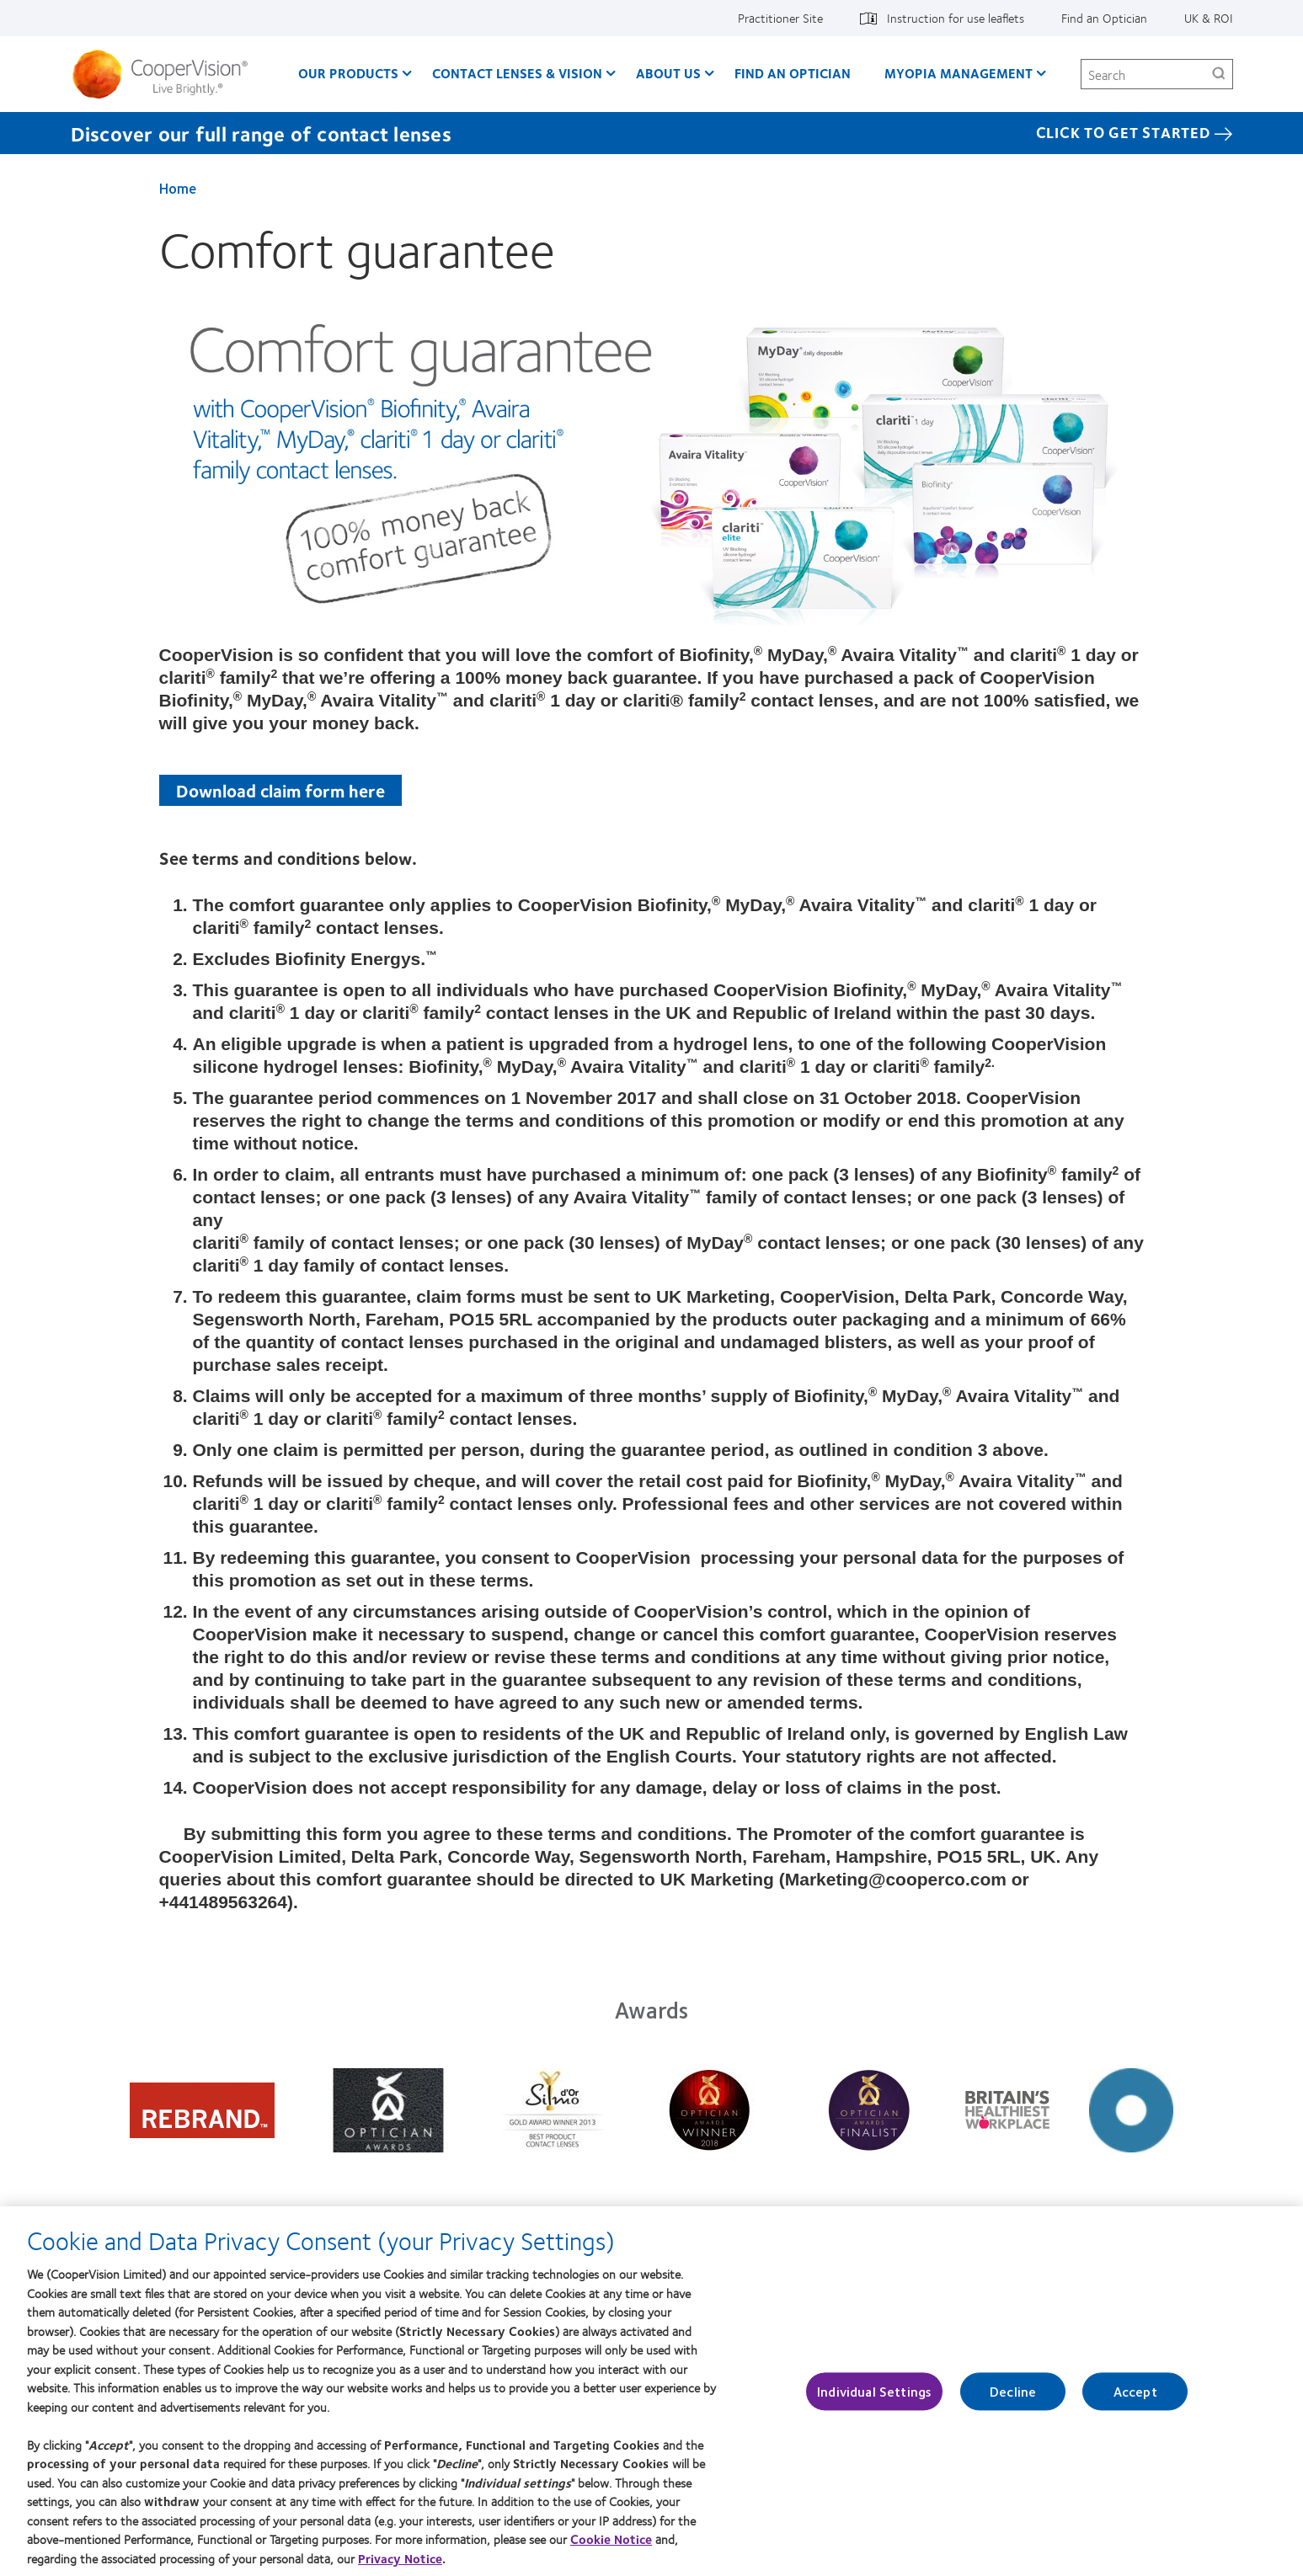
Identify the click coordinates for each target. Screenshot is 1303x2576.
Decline (1013, 2401)
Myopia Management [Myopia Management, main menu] (958, 72)
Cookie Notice (611, 2549)
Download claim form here (280, 790)
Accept (1135, 2401)
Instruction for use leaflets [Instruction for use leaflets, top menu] (955, 18)
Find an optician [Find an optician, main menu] (792, 72)
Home (177, 188)
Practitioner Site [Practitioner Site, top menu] (780, 18)
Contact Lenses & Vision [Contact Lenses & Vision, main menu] (517, 72)
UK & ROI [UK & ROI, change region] (1208, 18)
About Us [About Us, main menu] (668, 72)
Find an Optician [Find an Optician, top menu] (1104, 18)
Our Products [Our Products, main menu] (348, 72)
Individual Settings (874, 2401)
